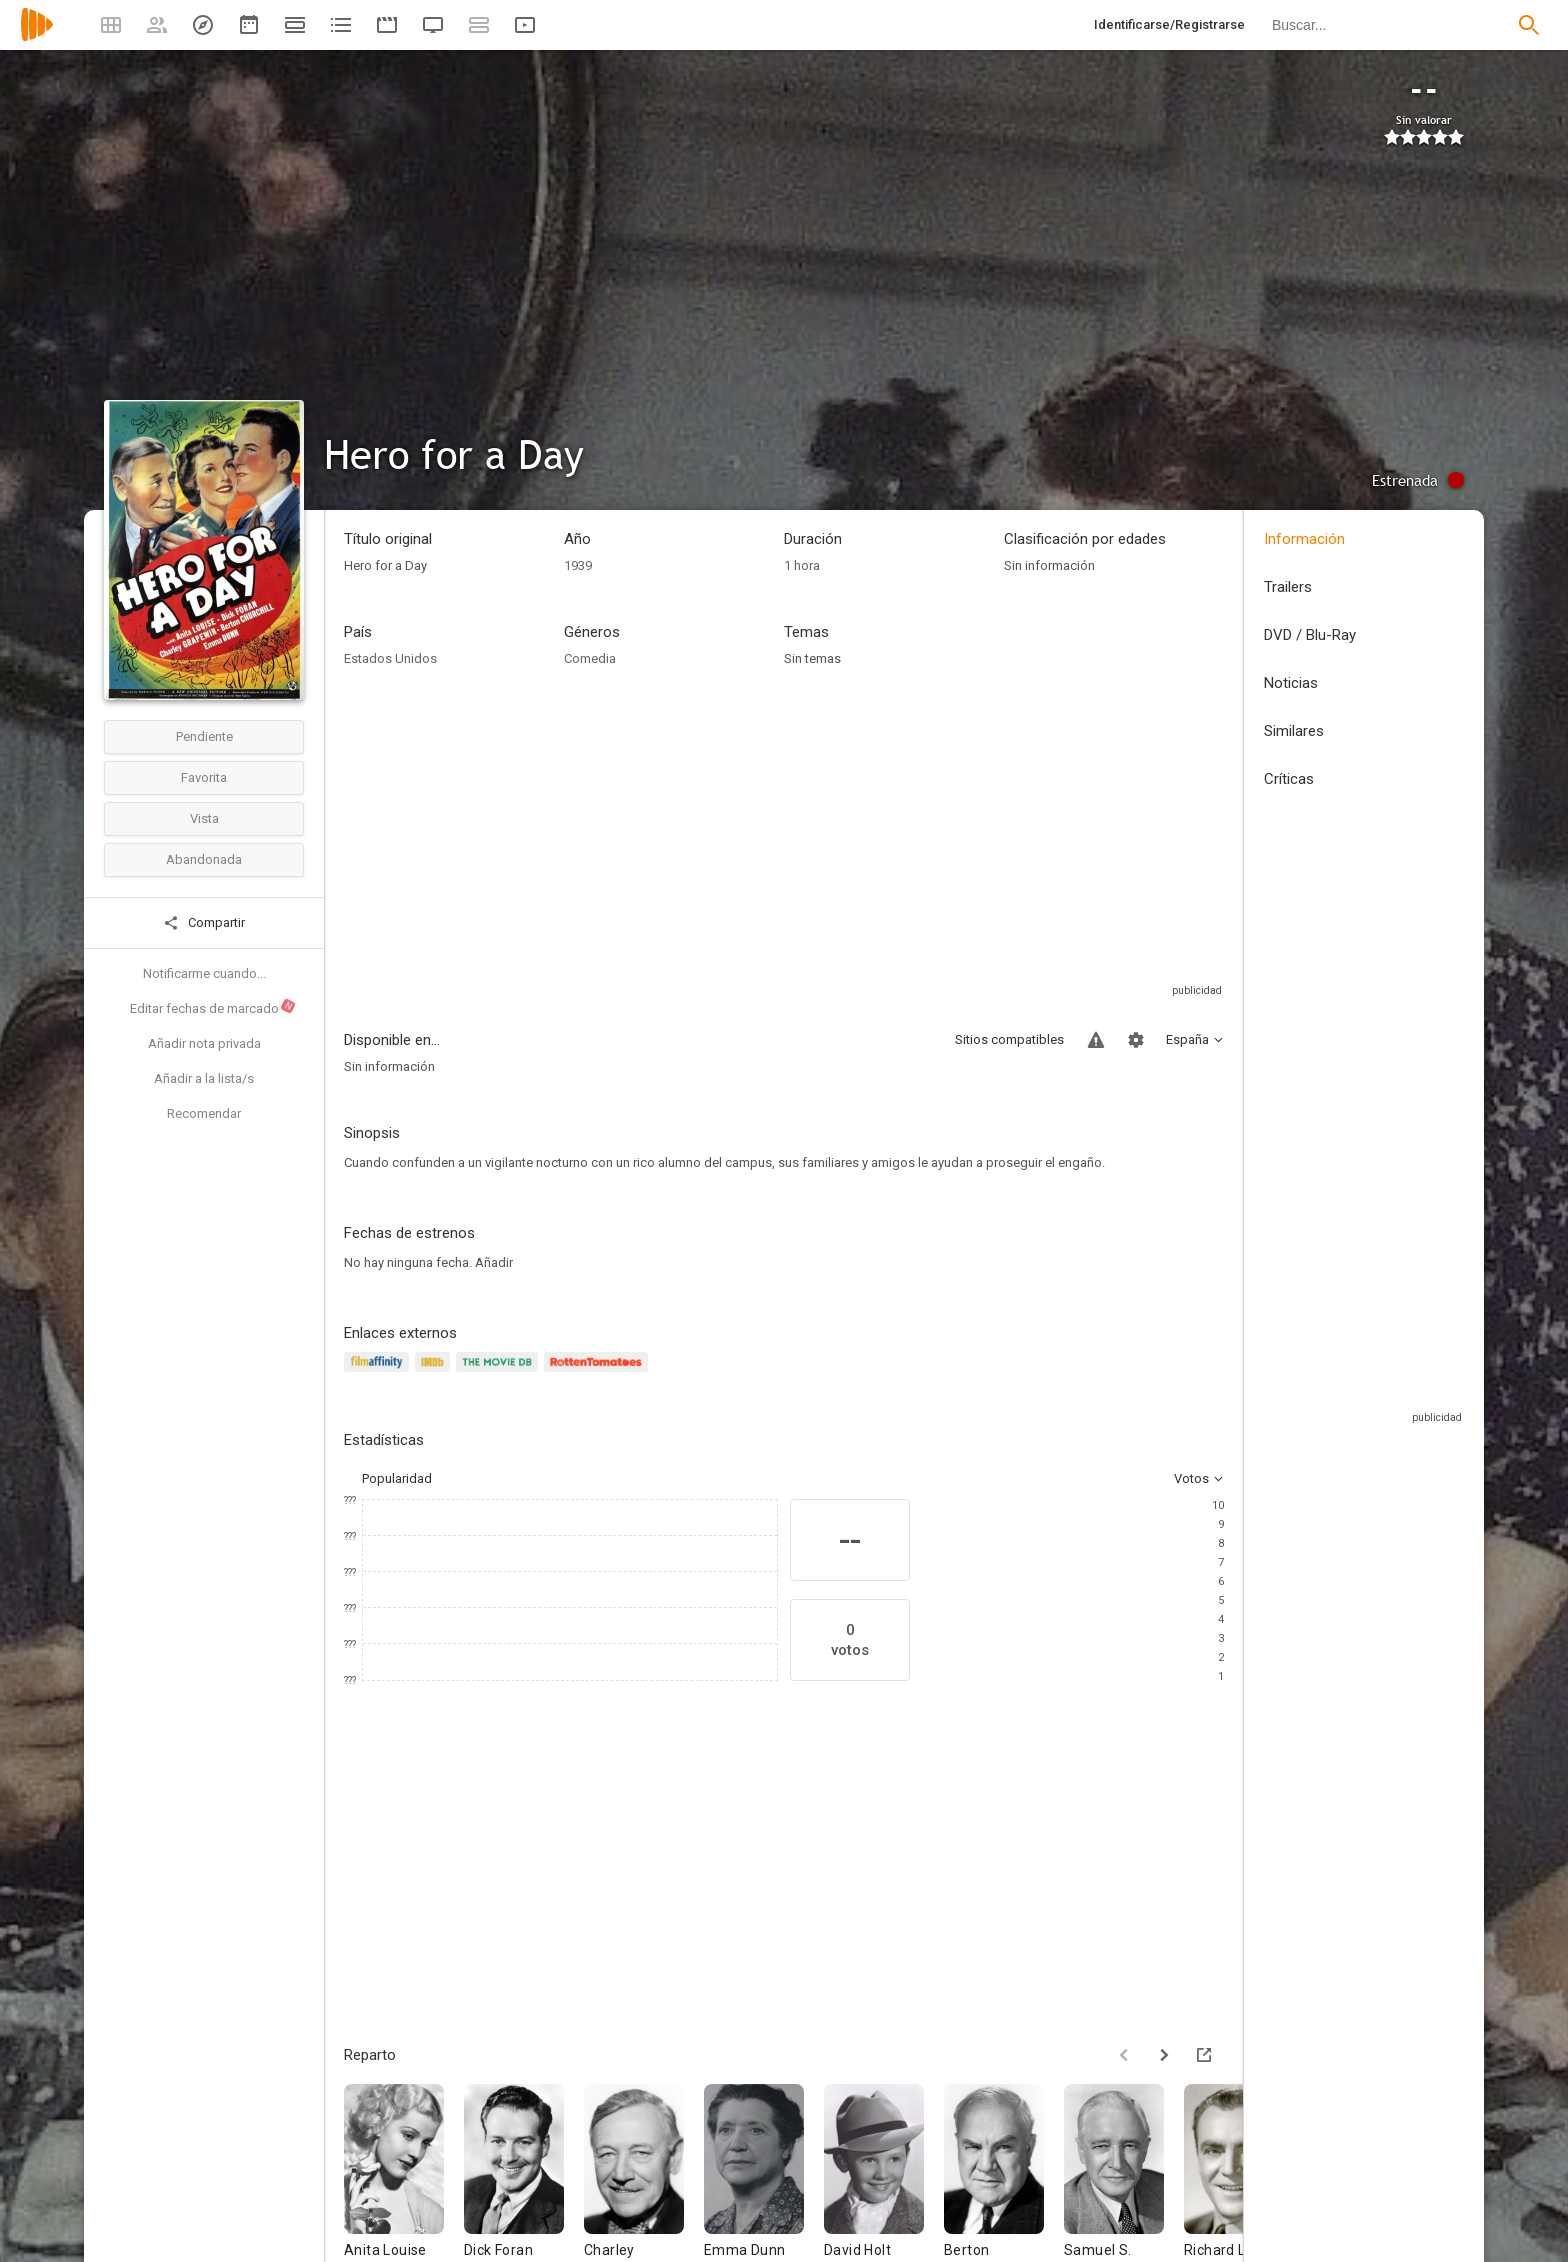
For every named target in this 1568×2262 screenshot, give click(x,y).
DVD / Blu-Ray (1310, 635)
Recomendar (204, 1113)
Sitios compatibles (1009, 1039)
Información (1304, 539)
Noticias (1291, 683)
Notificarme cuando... (204, 973)
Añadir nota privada (204, 1043)
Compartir (204, 923)
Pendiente (204, 736)
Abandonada (204, 859)
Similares (1294, 731)
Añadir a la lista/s (204, 1078)
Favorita (204, 777)
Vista (204, 818)
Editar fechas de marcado (213, 1007)
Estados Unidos (390, 658)
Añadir (494, 1262)
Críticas (1289, 779)
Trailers (1288, 587)
